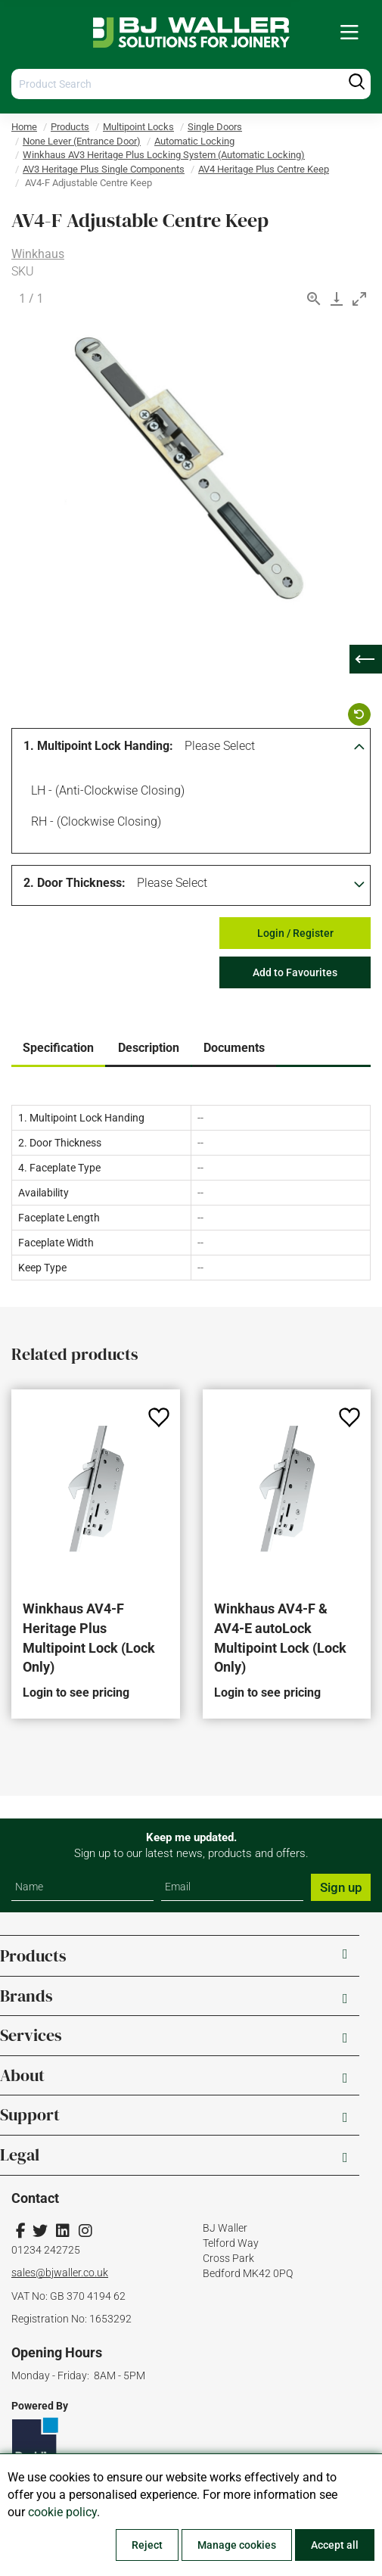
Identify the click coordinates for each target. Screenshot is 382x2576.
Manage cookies (236, 2545)
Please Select (220, 746)
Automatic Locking (194, 141)
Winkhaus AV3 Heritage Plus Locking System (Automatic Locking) (164, 154)
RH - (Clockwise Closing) (93, 823)
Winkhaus (37, 254)
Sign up (341, 1887)
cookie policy (62, 2512)
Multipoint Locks (138, 126)
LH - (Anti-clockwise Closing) (105, 792)
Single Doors (215, 126)
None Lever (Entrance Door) (82, 141)
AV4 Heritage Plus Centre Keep (263, 169)
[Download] (336, 298)
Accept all (335, 2545)
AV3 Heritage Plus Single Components (104, 169)
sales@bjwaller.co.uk (59, 2272)
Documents (234, 1048)
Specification (58, 1048)
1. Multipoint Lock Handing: (98, 746)
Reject (147, 2545)
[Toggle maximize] (359, 298)
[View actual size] (314, 298)
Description (148, 1048)
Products (70, 126)
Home (24, 126)
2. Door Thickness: (74, 883)
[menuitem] (349, 33)
